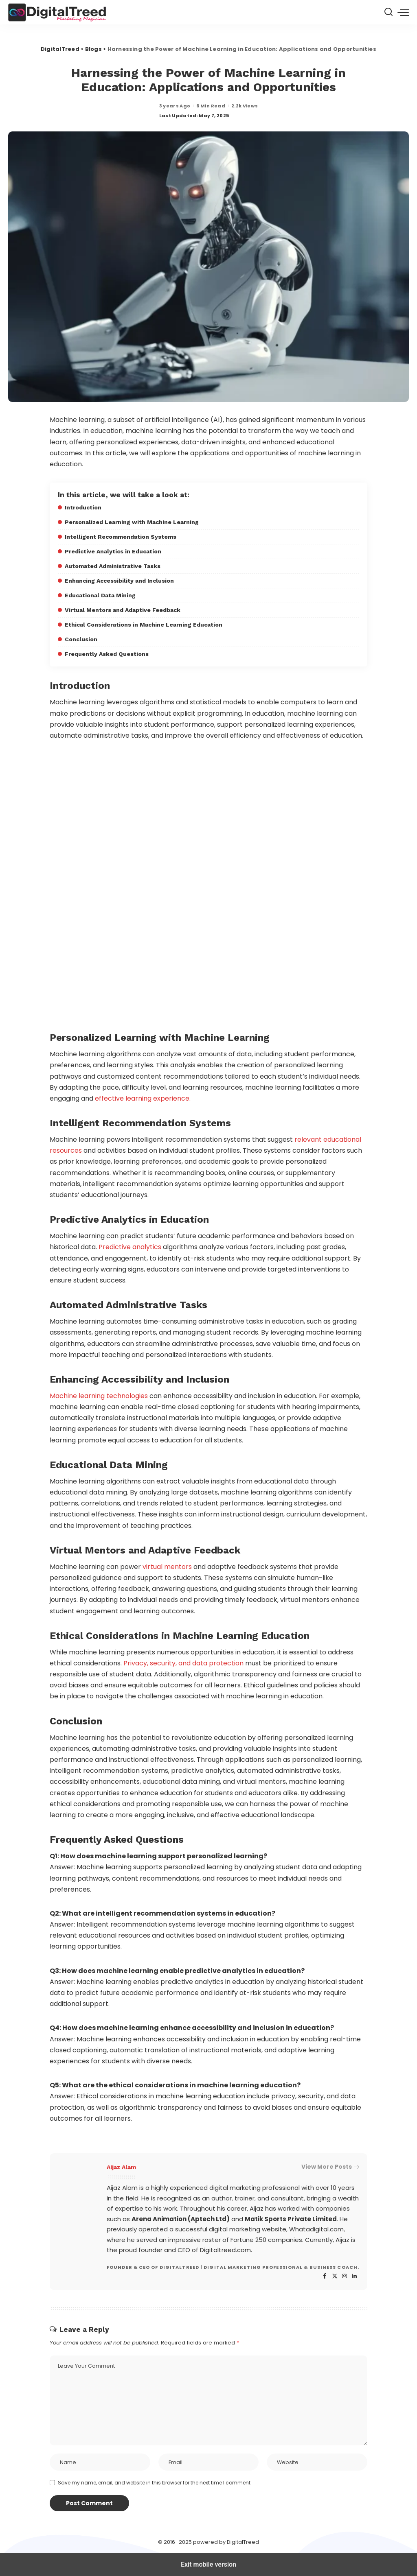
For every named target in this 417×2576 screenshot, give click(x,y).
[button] (403, 12)
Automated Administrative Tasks (112, 566)
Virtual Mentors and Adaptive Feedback (122, 610)
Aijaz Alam (121, 2167)
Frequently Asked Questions (107, 654)
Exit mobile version (208, 2564)
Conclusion (81, 639)
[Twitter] (335, 2276)
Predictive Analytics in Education (113, 551)
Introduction (83, 507)
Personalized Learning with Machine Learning (132, 522)
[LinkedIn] (354, 2276)
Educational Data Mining (100, 595)
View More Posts (330, 2167)
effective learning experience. (143, 1098)
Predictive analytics (131, 1247)
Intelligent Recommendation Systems (120, 536)
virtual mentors (166, 1566)
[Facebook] (325, 2276)
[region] (208, 886)
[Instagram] (344, 2276)
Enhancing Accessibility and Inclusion (119, 580)
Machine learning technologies (99, 1396)
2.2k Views (244, 106)
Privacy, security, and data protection (183, 1663)
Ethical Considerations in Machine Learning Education (143, 624)
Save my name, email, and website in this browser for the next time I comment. (155, 2482)
